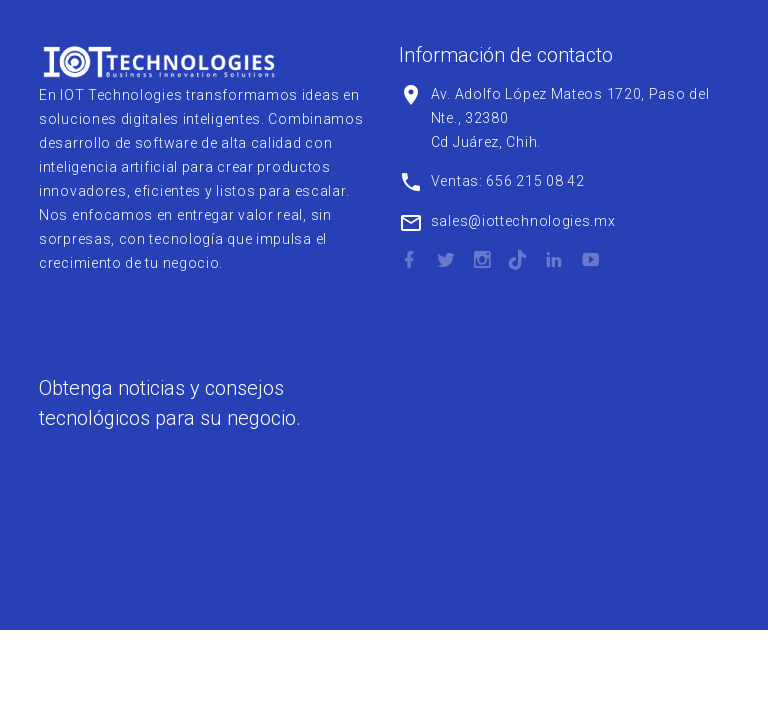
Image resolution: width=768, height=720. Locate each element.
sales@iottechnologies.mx (523, 221)
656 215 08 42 (535, 181)
